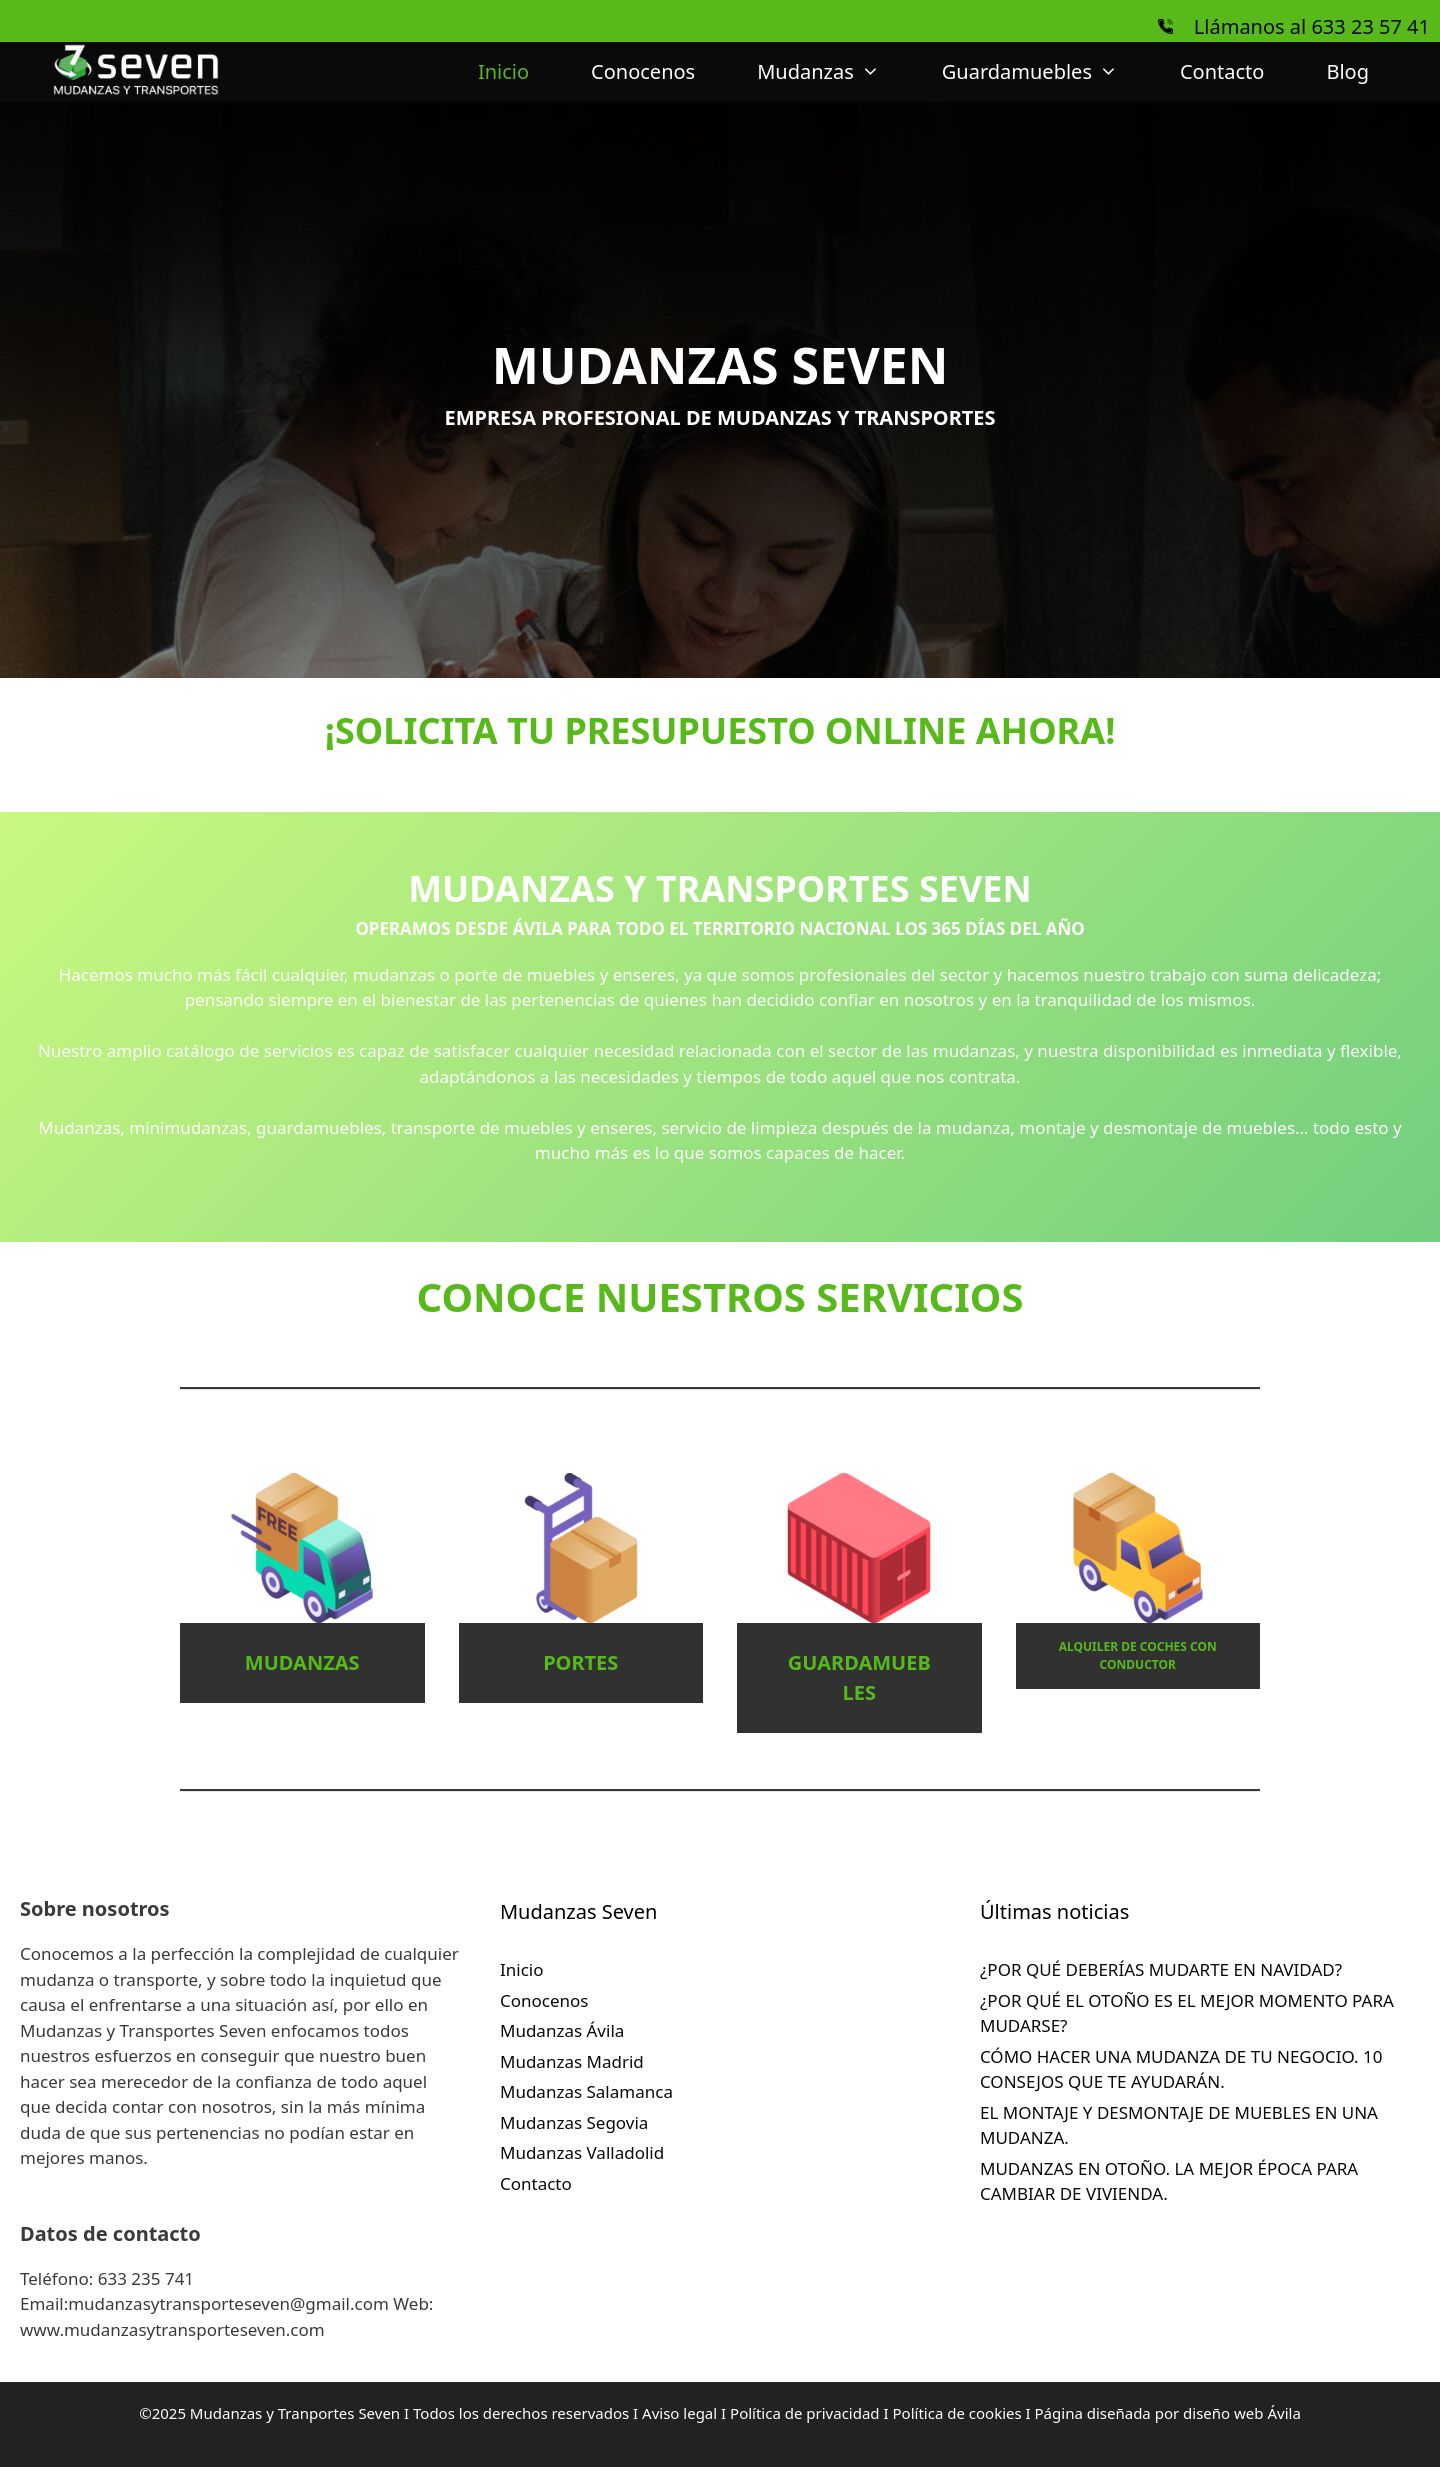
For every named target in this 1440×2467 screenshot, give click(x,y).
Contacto (1222, 71)
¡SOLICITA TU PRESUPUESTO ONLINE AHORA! (720, 730)
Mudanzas (834, 72)
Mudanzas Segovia (574, 2122)
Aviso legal (681, 2413)
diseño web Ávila (1242, 2413)
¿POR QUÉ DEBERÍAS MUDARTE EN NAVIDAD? (1161, 1969)
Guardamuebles (1045, 72)
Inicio (503, 71)
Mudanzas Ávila (562, 2030)
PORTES (580, 1662)
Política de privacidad (804, 2413)
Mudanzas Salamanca (586, 2091)
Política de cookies (959, 2413)
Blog (1347, 71)
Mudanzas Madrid (572, 2061)
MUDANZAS (302, 1662)
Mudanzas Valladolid (582, 2152)
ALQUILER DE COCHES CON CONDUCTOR (1138, 1655)
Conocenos (643, 71)
